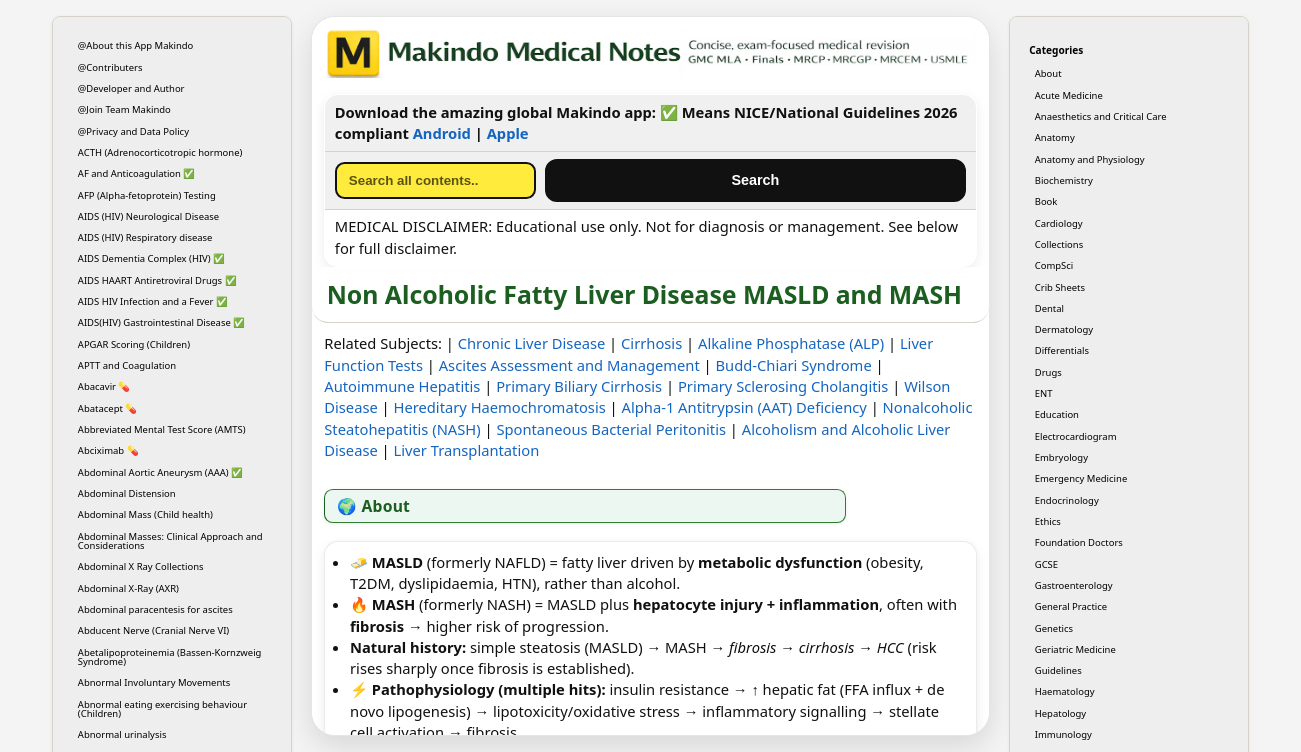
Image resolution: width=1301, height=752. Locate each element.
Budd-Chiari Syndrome (794, 365)
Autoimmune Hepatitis (402, 386)
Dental (1049, 308)
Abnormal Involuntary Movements (154, 682)
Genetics (1054, 628)
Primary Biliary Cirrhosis (579, 386)
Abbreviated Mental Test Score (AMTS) (162, 429)
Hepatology (1060, 713)
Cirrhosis (651, 343)
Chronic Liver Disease (532, 343)
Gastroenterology (1074, 585)
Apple (508, 133)
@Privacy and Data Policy (133, 131)
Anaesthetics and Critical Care (1101, 116)
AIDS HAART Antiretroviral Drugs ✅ (157, 280)
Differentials (1062, 350)
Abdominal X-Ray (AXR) (128, 588)
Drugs (1048, 372)
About (1048, 73)
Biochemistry (1064, 180)
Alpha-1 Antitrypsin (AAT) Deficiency (744, 407)
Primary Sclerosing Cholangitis (783, 386)
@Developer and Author (131, 88)
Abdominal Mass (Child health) (145, 514)
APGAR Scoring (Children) (134, 344)
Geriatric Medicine (1075, 649)
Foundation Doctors (1079, 542)
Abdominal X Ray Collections (141, 566)
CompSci (1054, 265)
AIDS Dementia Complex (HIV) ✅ (151, 258)
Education (1057, 414)
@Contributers (110, 67)
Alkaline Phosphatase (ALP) (791, 343)
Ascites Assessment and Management (569, 365)
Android (442, 133)
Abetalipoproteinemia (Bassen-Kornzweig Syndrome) (170, 657)
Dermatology (1064, 329)
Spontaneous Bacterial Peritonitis (611, 429)
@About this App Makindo (136, 45)
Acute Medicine (1069, 95)
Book (1046, 201)
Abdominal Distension (127, 493)
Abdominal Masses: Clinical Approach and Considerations (170, 541)
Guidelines (1058, 670)
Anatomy (1055, 137)
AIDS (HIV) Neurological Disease (148, 216)
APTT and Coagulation (127, 365)
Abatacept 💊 (108, 408)
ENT (1044, 393)
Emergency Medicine (1081, 478)
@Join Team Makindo (124, 109)
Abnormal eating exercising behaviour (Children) (162, 709)
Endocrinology (1067, 500)
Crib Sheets (1060, 287)
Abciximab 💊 (108, 450)
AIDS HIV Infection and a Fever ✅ (153, 301)
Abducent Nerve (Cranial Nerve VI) (153, 630)
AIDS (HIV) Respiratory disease (145, 237)
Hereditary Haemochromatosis (500, 407)
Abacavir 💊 (104, 386)
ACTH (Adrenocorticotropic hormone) (160, 152)
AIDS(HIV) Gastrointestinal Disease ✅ (161, 322)
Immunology (1063, 734)
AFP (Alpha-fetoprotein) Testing (147, 195)
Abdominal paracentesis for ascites (155, 609)
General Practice (1071, 606)
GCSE (1046, 564)
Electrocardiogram (1076, 436)
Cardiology (1059, 223)
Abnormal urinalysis (122, 734)
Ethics (1048, 521)
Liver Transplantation (467, 450)
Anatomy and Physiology (1090, 159)
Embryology (1061, 457)
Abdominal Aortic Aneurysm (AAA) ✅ (160, 472)
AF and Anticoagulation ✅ (137, 173)
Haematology (1065, 691)
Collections (1059, 244)
